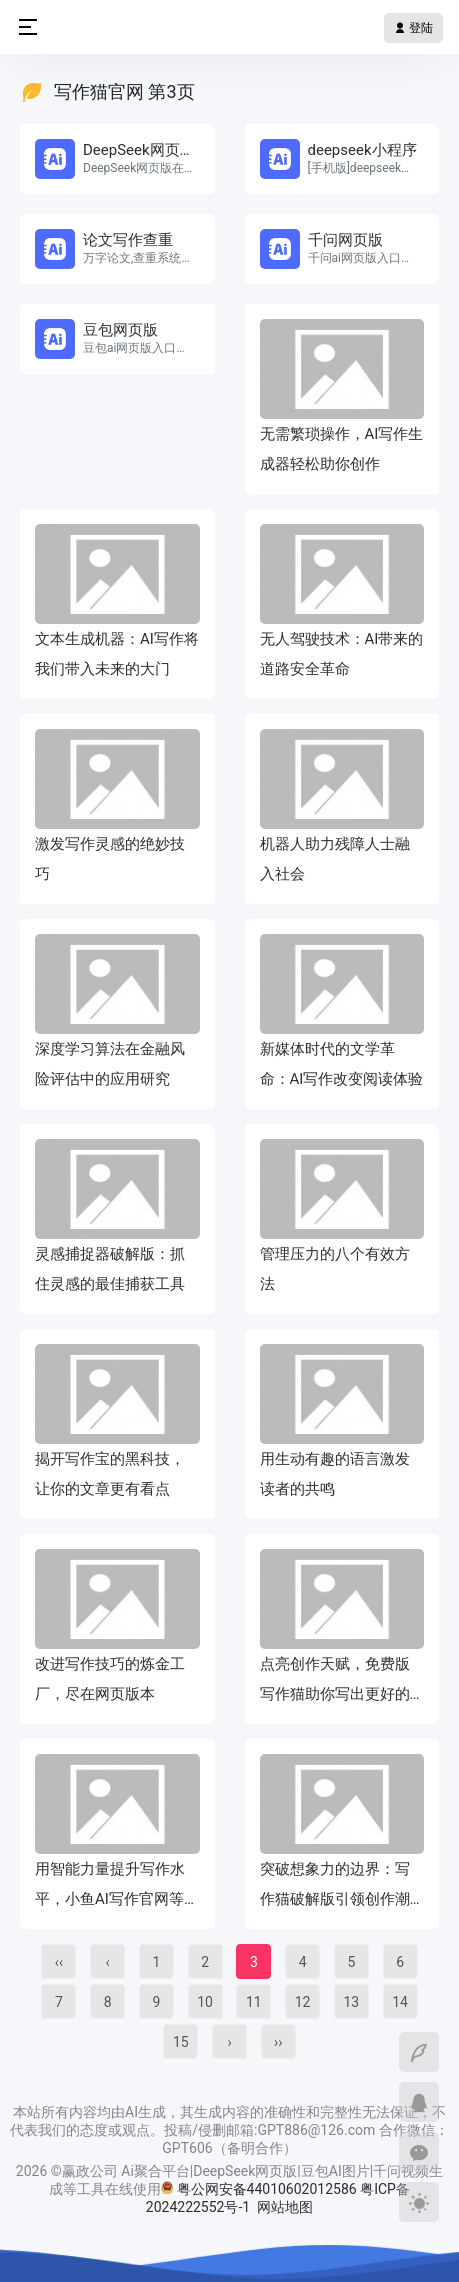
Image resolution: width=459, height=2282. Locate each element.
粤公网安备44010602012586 (267, 2189)
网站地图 (285, 2207)
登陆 (413, 28)
